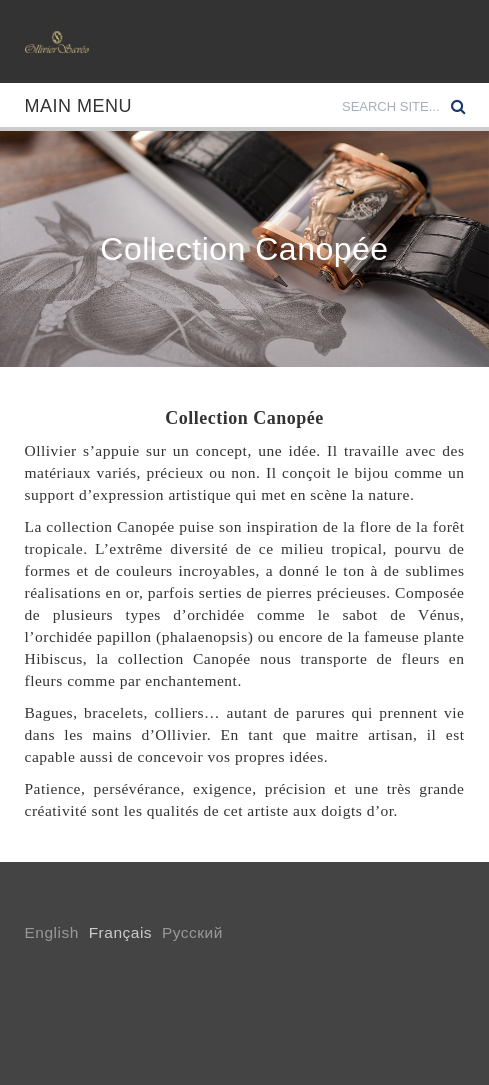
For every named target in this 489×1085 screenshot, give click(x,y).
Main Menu (79, 106)
